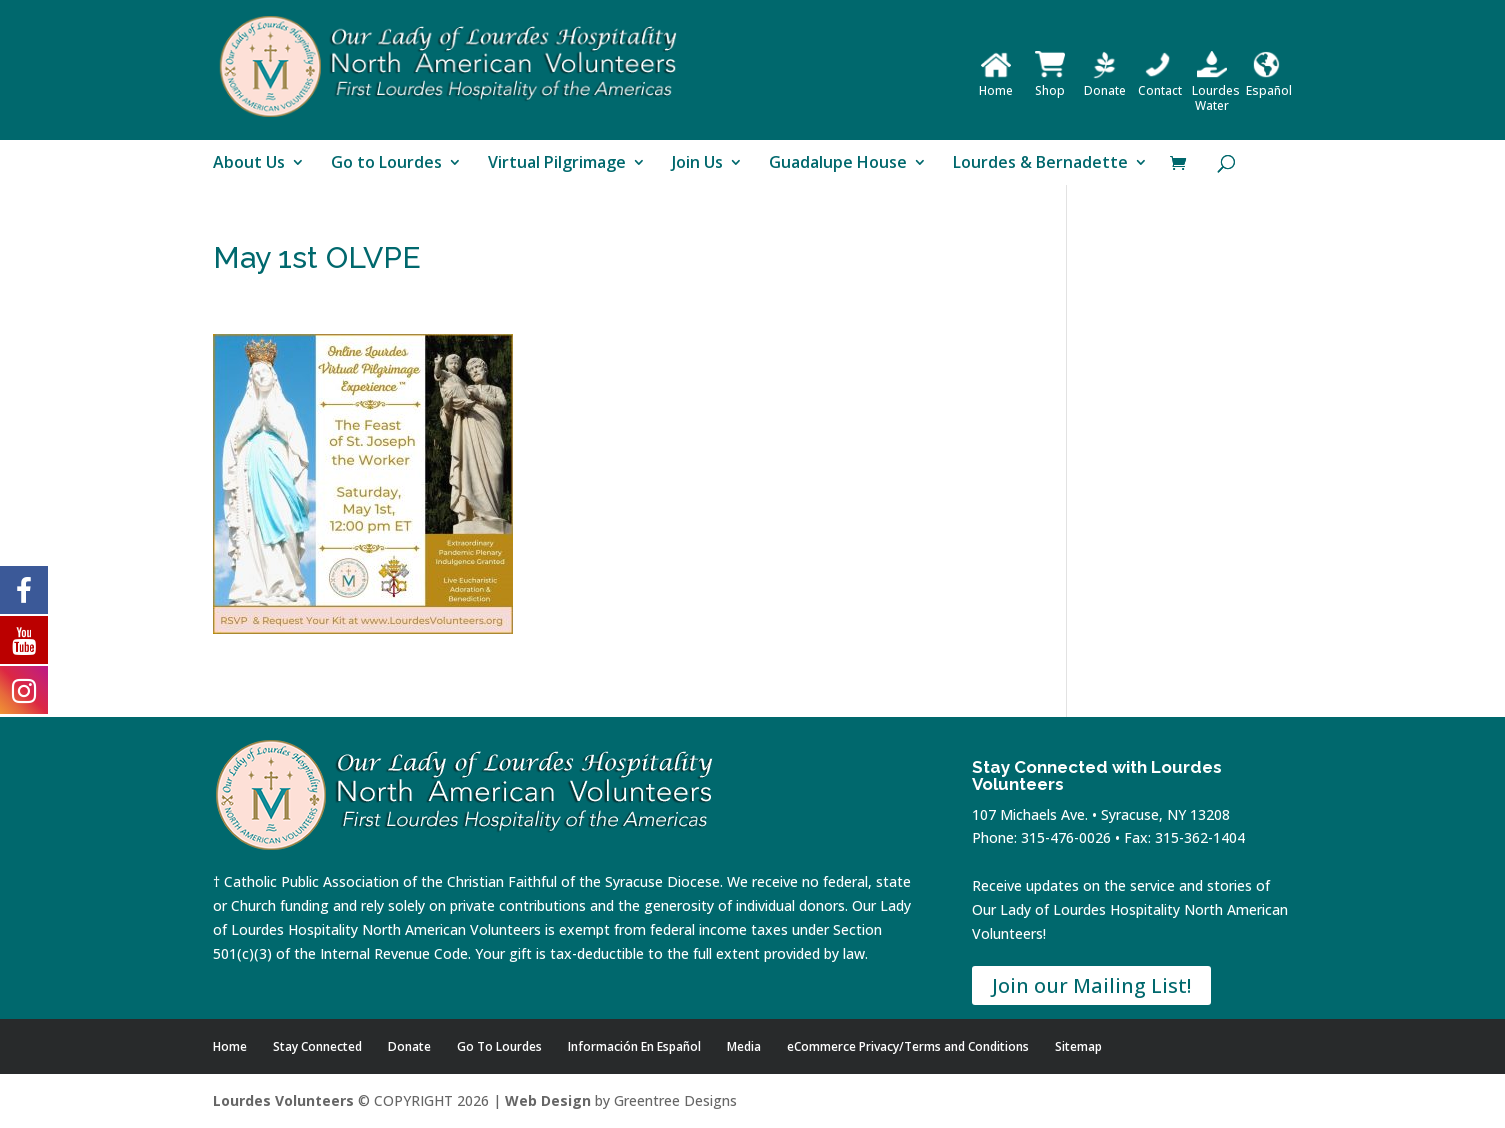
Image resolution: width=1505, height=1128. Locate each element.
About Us (249, 164)
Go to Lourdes (386, 164)
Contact (1160, 83)
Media (744, 1046)
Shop (1050, 83)
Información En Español (634, 1046)
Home (996, 83)
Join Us (697, 164)
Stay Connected (317, 1046)
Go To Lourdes (499, 1046)
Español (1269, 83)
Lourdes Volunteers (283, 1100)
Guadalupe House (838, 164)
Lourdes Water (1216, 90)
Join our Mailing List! (1091, 985)
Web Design (548, 1100)
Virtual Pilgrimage (557, 164)
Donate (1105, 83)
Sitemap (1078, 1046)
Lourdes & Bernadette (1040, 164)
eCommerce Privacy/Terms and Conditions (908, 1046)
